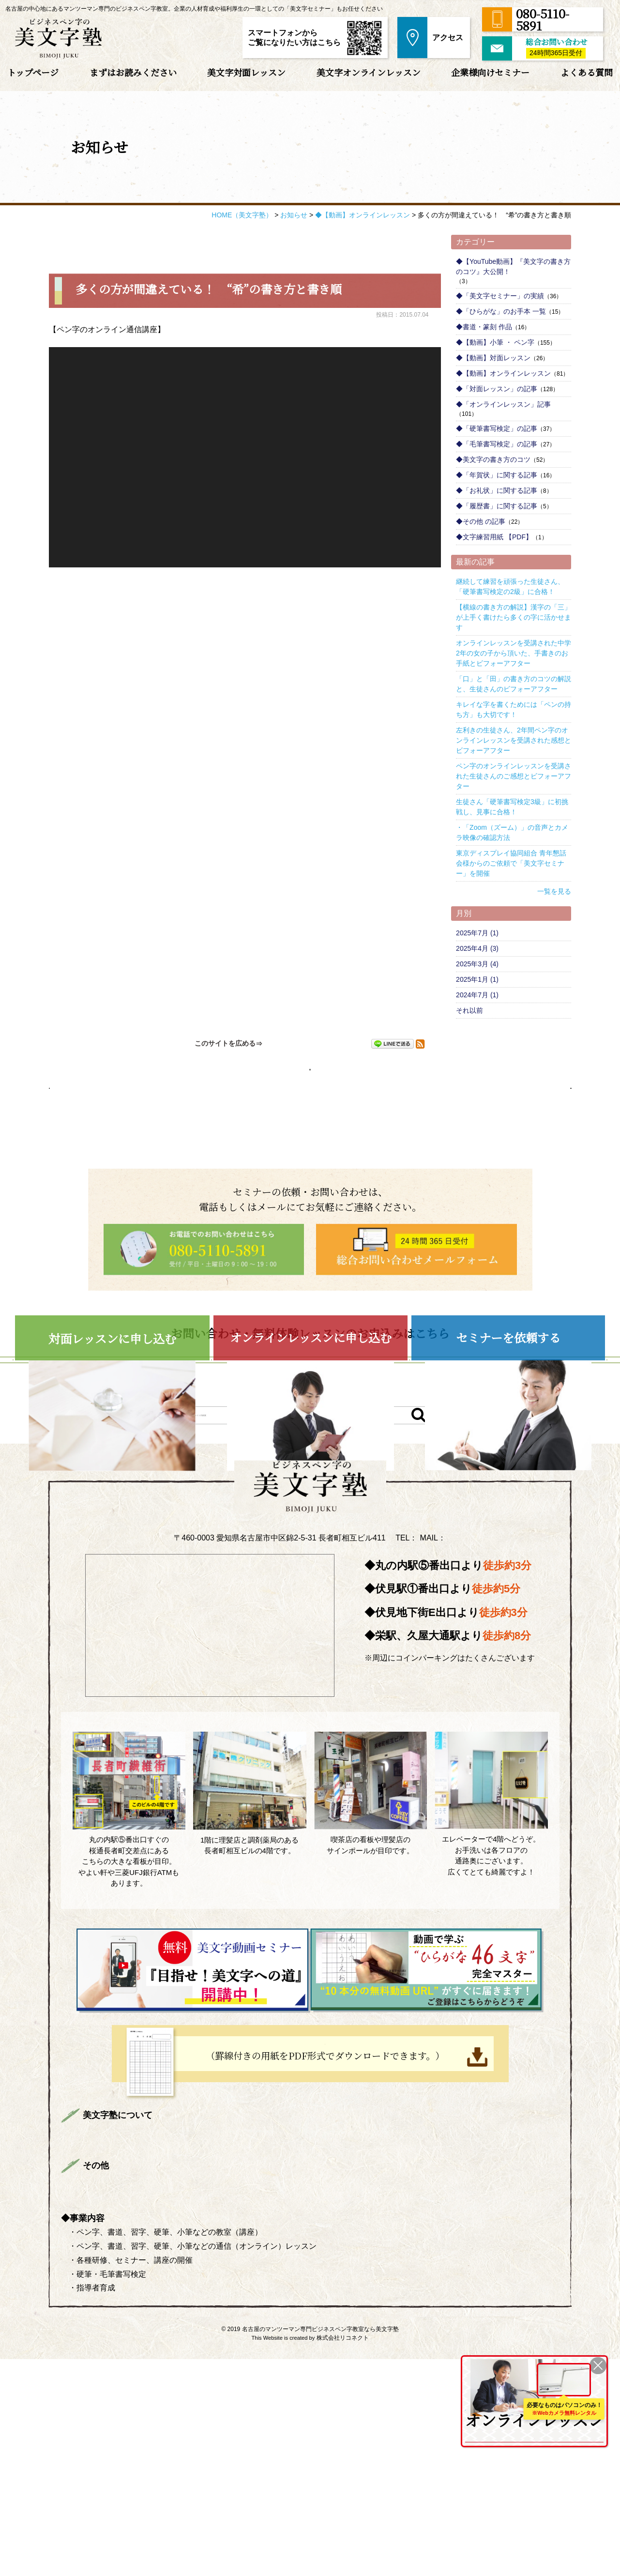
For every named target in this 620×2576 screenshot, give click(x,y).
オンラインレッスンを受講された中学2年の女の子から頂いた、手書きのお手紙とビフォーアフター (513, 653)
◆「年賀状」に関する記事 (496, 475)
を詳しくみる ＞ (531, 2434)
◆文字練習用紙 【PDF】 (494, 537)
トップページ (33, 72)
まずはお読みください (133, 72)
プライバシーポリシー (204, 2401)
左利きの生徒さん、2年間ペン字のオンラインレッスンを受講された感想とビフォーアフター (513, 740)
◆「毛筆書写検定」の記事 (496, 444)
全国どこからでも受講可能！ (531, 2413)
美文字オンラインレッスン (369, 72)
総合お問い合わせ (119, 2401)
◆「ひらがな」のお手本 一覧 (501, 311)
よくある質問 (586, 72)
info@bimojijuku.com (472, 1726)
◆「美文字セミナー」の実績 (500, 296)
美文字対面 (355, 2332)
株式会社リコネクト (343, 2554)
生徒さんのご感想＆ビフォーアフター (154, 2351)
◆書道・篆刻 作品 (484, 327)
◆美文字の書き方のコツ (493, 459)
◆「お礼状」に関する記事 (496, 490)
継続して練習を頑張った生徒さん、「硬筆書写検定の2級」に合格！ (510, 586)
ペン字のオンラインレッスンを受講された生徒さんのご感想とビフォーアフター (513, 776)
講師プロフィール (274, 2332)
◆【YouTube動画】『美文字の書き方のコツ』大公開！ (513, 266)
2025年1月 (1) (477, 979)
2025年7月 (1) (477, 933)
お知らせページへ (310, 1073)
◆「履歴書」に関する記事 (496, 506)
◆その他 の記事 (480, 521)
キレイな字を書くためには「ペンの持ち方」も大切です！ (513, 709)
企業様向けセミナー (490, 72)
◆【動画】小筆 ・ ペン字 (495, 342)
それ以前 (469, 1010)
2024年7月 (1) (477, 995)
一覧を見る (554, 891)
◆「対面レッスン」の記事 (496, 389)
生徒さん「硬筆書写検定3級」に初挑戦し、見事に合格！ (512, 807)
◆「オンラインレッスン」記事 (503, 404)
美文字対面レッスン (246, 72)
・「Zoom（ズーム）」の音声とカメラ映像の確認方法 (512, 832)
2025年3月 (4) (477, 964)
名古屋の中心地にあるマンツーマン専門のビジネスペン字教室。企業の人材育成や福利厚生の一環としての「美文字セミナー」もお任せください (194, 8)
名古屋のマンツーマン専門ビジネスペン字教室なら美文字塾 (320, 2546)
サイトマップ (281, 2401)
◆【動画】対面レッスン (493, 358)
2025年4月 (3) (477, 948)
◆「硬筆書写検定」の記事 (496, 428)
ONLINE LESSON (491, 2379)
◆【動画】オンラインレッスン (503, 373)
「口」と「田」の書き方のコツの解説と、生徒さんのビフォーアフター (513, 684)
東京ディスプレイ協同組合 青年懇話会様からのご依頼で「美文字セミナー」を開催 (511, 863)
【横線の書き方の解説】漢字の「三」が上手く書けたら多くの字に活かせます (513, 617)
